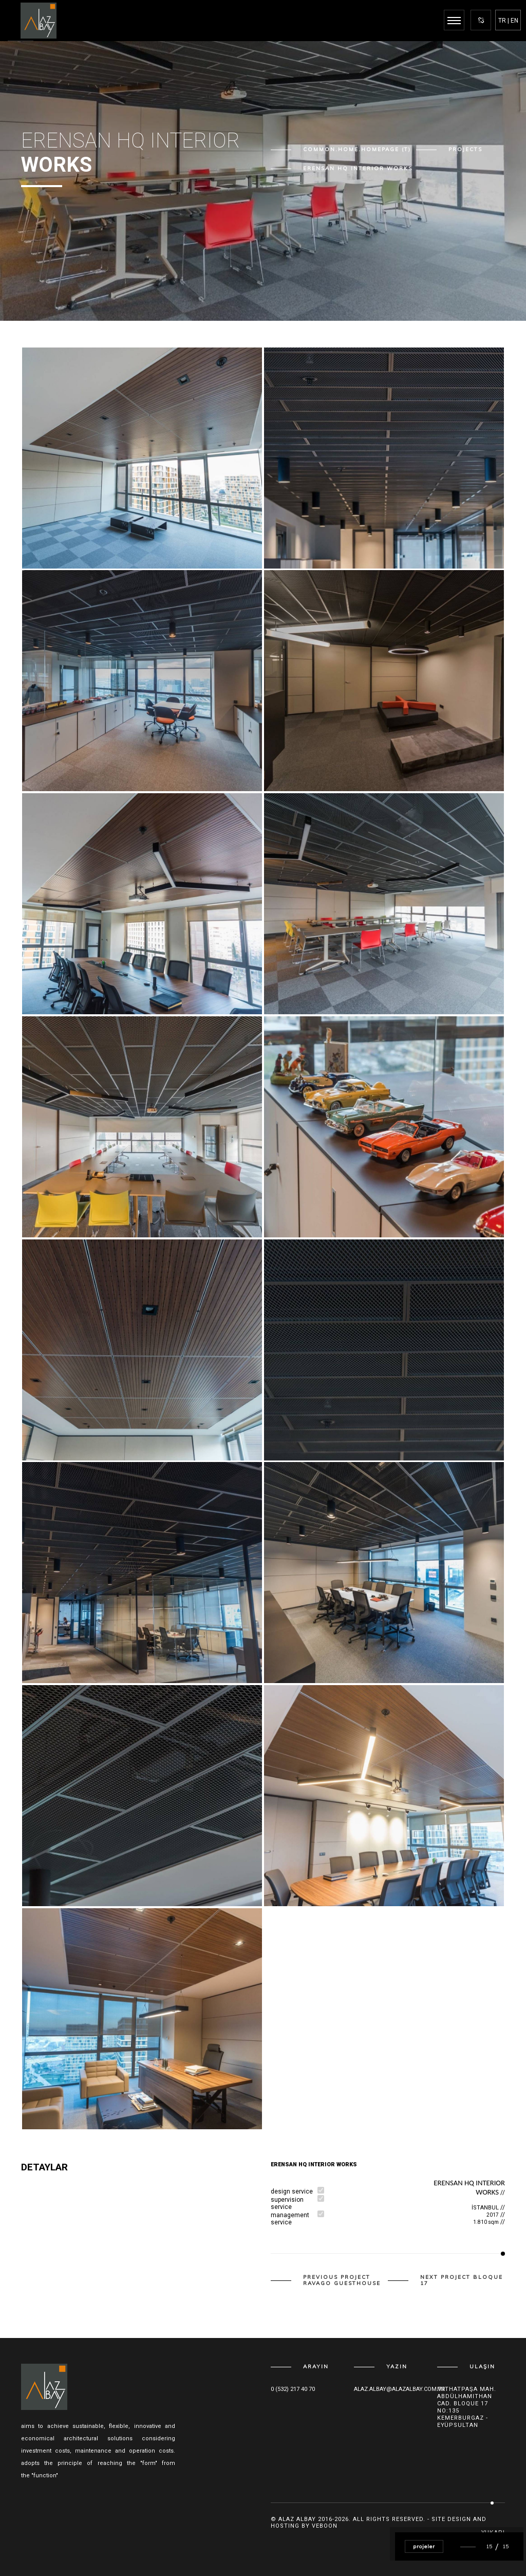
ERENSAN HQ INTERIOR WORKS (357, 169)
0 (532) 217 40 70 (293, 2389)
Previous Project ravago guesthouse (342, 2280)
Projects (465, 150)
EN (514, 20)
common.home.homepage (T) (357, 150)
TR (502, 20)
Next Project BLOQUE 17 (461, 2280)
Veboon (324, 2526)
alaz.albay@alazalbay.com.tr (399, 2389)
